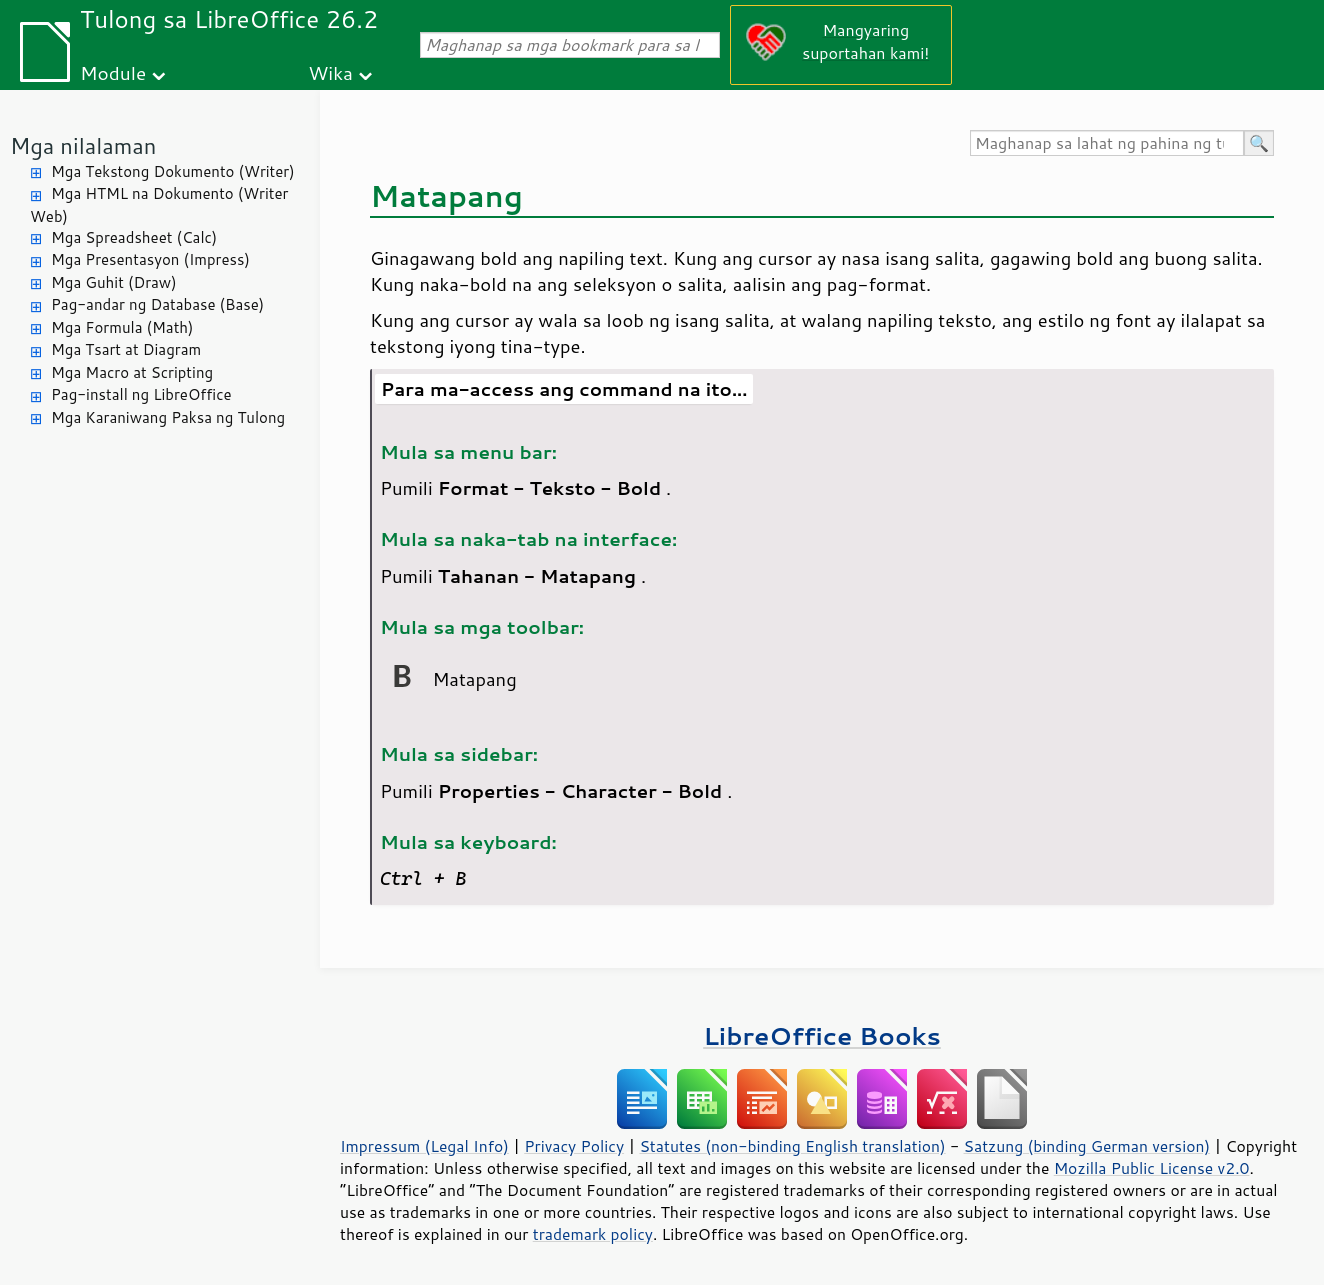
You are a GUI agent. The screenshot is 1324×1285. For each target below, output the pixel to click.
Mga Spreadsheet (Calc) (134, 237)
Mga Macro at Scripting (132, 372)
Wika (330, 72)
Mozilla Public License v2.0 (1152, 1168)
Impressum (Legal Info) (424, 1146)
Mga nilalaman (83, 145)
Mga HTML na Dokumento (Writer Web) (159, 205)
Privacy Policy (574, 1146)
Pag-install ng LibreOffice (141, 394)
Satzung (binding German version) (1087, 1146)
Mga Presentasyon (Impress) (150, 259)
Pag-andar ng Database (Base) (157, 304)
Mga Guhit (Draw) (114, 282)
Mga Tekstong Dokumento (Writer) (173, 171)
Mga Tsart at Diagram (126, 349)
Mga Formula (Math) (122, 327)
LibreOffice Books (822, 1035)
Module (113, 72)
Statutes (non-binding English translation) (792, 1146)
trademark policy (593, 1234)
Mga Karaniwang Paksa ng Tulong (168, 417)
